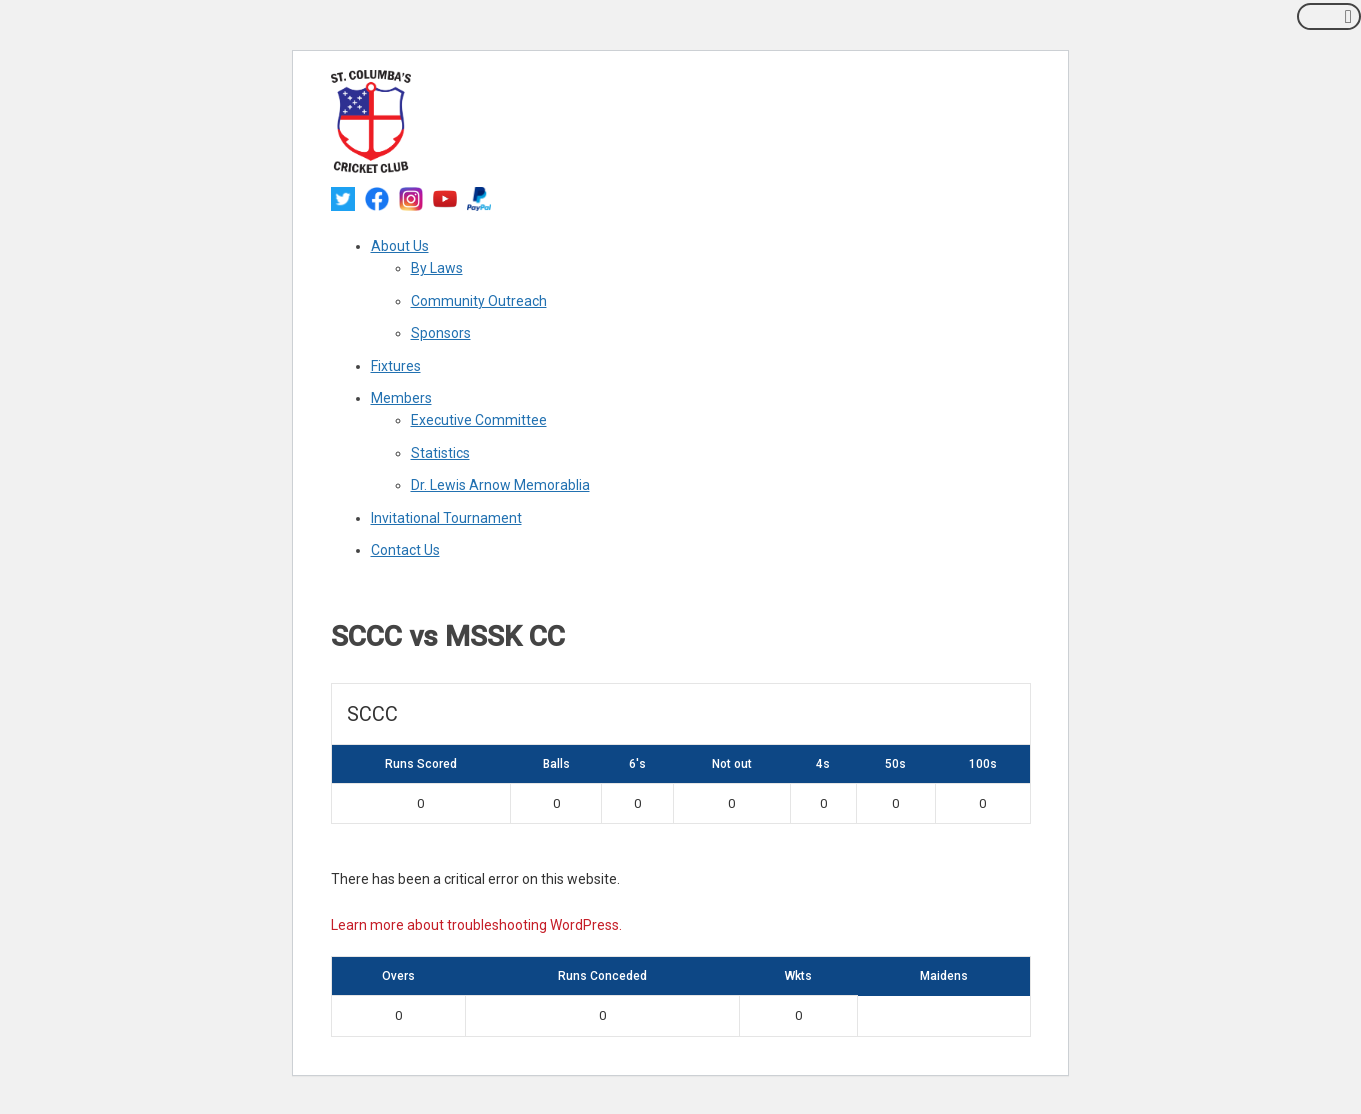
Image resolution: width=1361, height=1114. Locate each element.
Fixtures (396, 366)
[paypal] (479, 198)
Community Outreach (479, 301)
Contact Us (405, 550)
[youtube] (445, 198)
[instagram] (411, 198)
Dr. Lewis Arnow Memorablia (500, 485)
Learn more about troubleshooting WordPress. (476, 925)
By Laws (437, 268)
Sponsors (441, 333)
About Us (400, 246)
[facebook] (377, 198)
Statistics (440, 453)
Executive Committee (479, 420)
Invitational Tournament (446, 518)
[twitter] (343, 198)
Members (401, 398)
